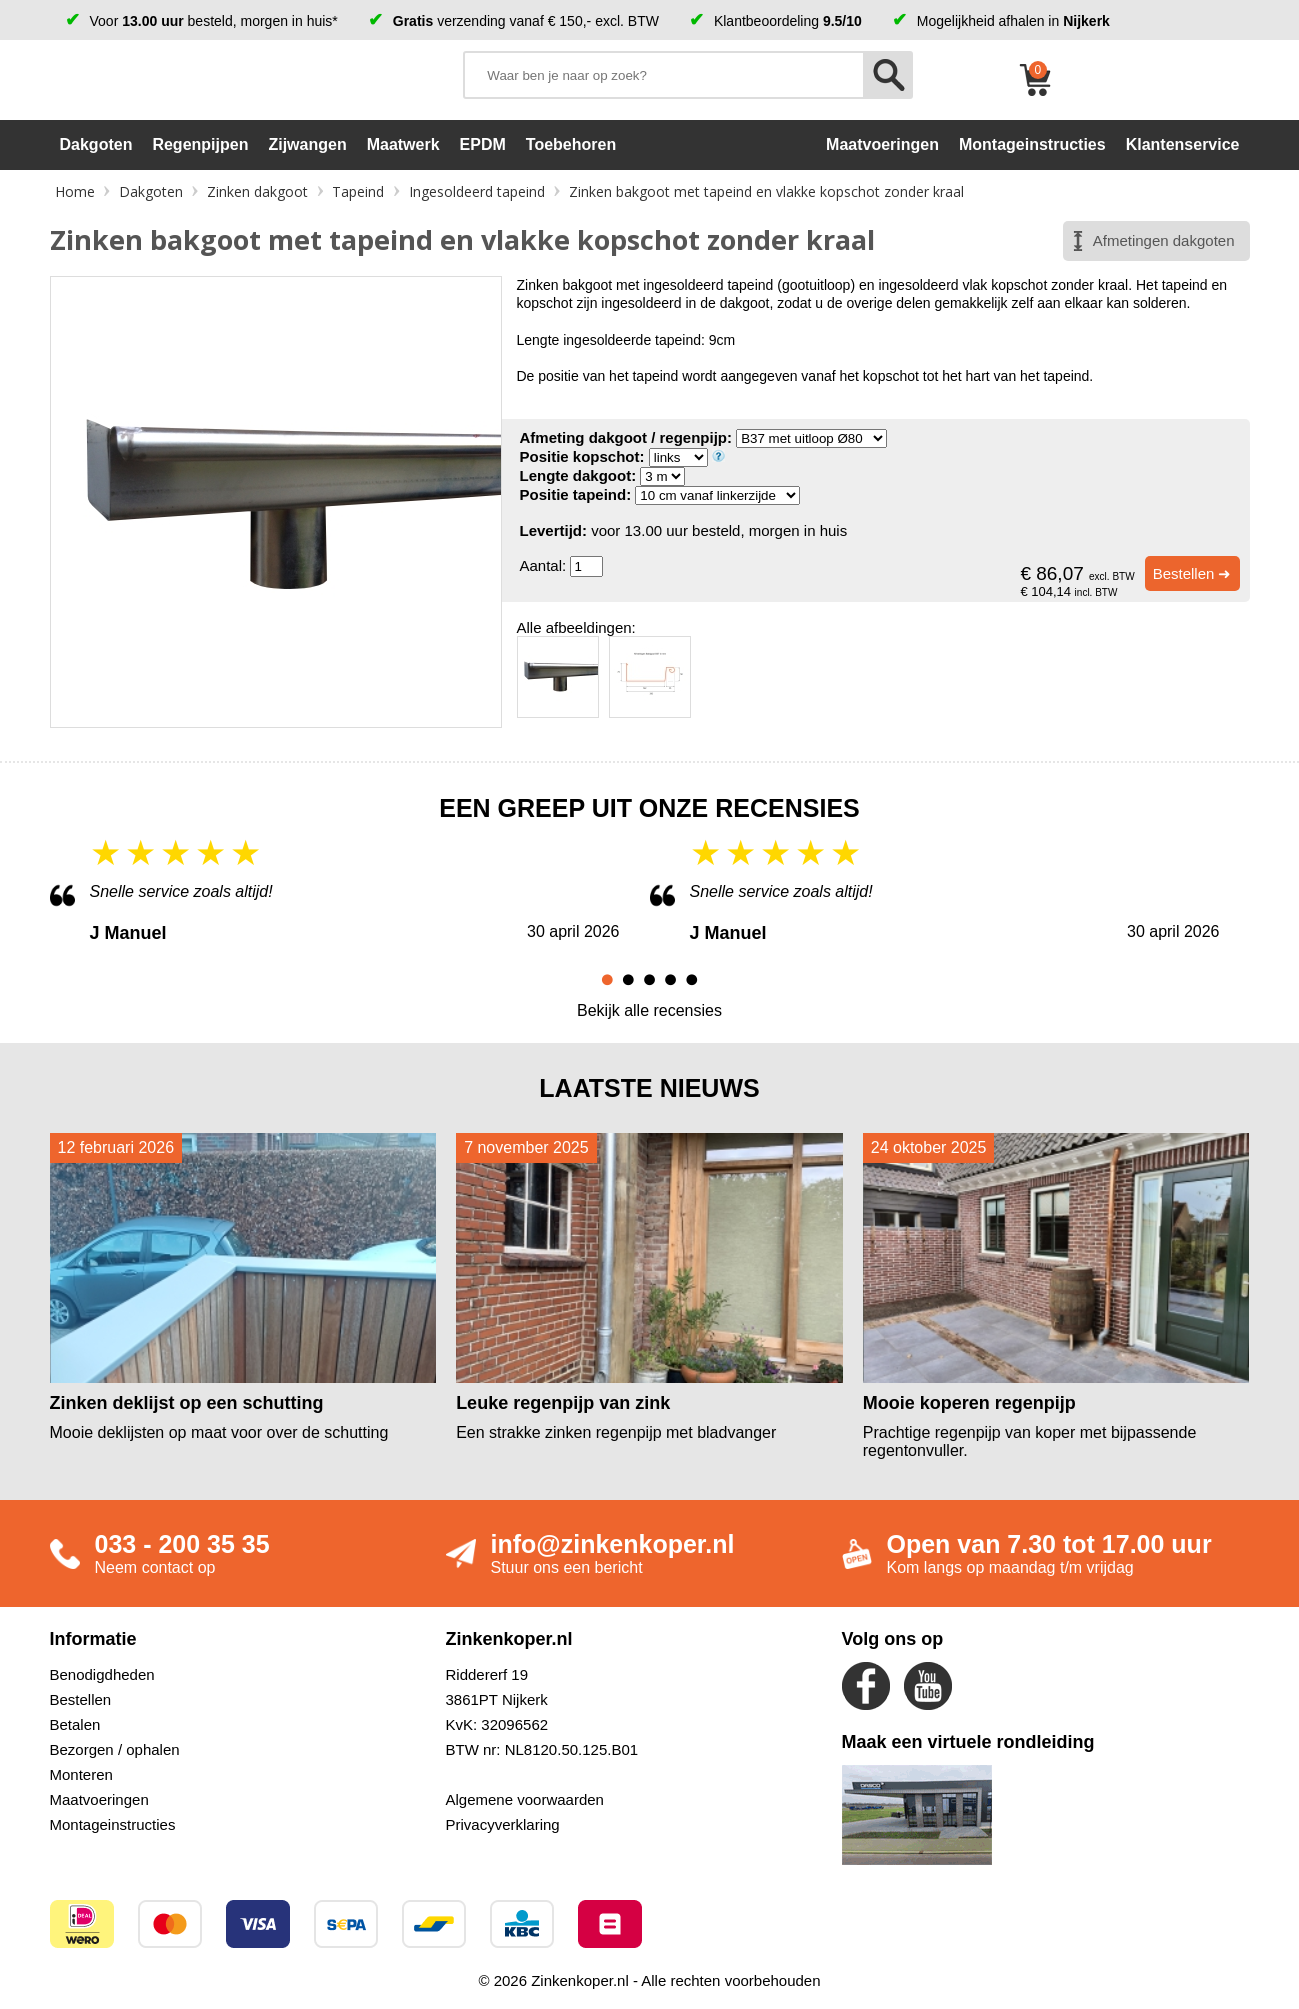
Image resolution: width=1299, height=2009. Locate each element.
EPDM (483, 144)
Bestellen (81, 1699)
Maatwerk (403, 144)
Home (75, 191)
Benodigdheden (102, 1674)
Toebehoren (571, 144)
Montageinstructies (113, 1824)
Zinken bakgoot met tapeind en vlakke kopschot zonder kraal (766, 191)
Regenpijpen (200, 144)
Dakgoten (96, 144)
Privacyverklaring (503, 1824)
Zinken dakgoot (257, 191)
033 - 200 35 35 (182, 1544)
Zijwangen (307, 144)
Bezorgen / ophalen (115, 1749)
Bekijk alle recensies (649, 1010)
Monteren (81, 1774)
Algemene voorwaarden (525, 1799)
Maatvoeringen (99, 1799)
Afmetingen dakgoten (1164, 240)
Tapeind (358, 191)
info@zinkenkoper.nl (613, 1544)
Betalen (75, 1724)
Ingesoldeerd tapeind (477, 191)
